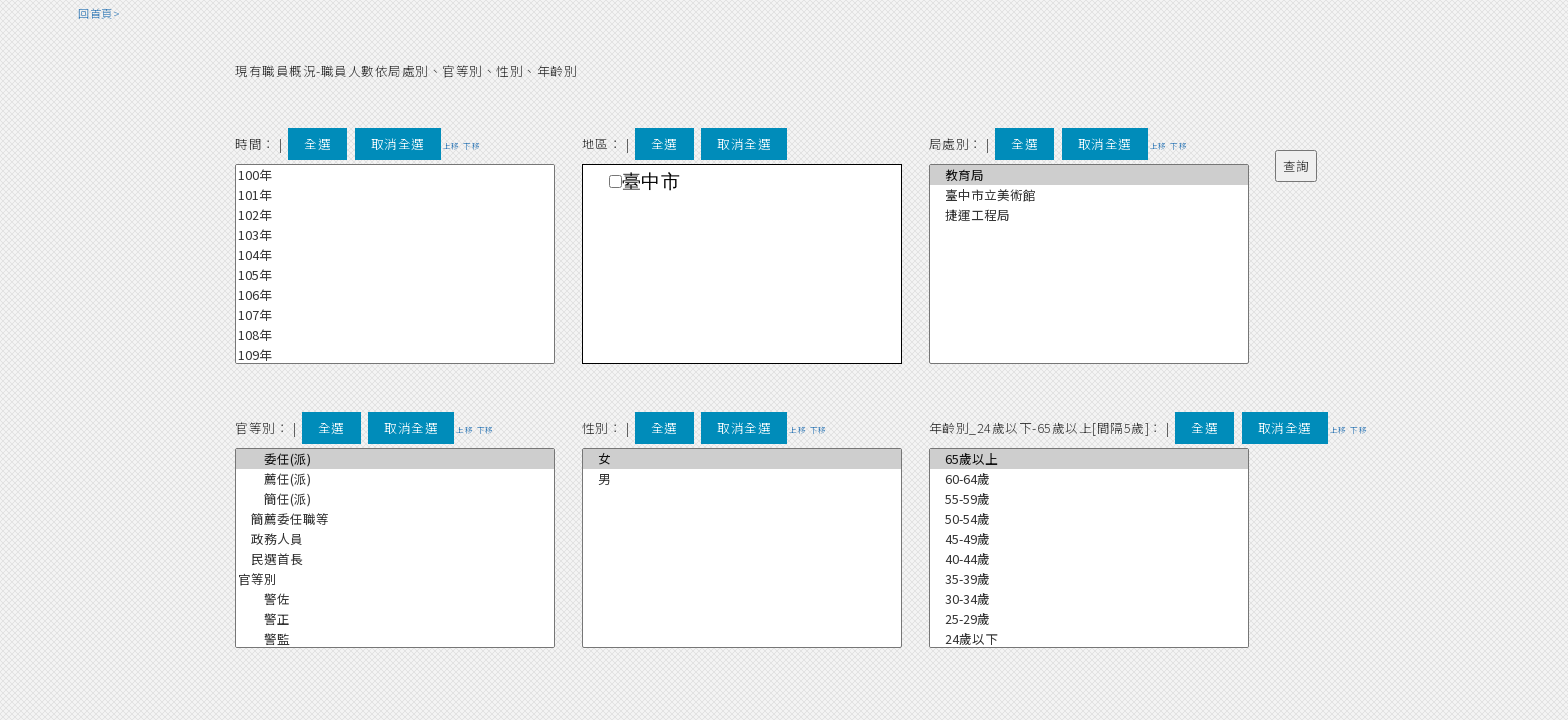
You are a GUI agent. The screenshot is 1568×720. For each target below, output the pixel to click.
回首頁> (99, 13)
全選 (317, 143)
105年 (395, 275)
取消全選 (398, 143)
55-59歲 (1089, 499)
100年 (395, 175)
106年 (395, 295)
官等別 (395, 579)
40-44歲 (1089, 559)
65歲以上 (1089, 459)
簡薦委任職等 (395, 519)
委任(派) (395, 459)
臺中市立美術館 (1089, 195)
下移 (471, 145)
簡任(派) (395, 499)
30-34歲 (1089, 599)
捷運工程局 (1089, 215)
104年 (395, 255)
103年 (395, 235)
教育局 (1089, 175)
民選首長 (395, 559)
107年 (395, 315)
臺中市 (651, 181)
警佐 (395, 599)
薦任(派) (395, 479)
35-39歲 (1089, 579)
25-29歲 (1089, 619)
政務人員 (395, 539)
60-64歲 (1089, 479)
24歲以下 (1089, 639)
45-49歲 (1089, 539)
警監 (395, 639)
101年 (395, 195)
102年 (395, 215)
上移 (451, 145)
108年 (395, 335)
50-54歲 (1089, 519)
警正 (395, 619)
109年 (395, 355)
